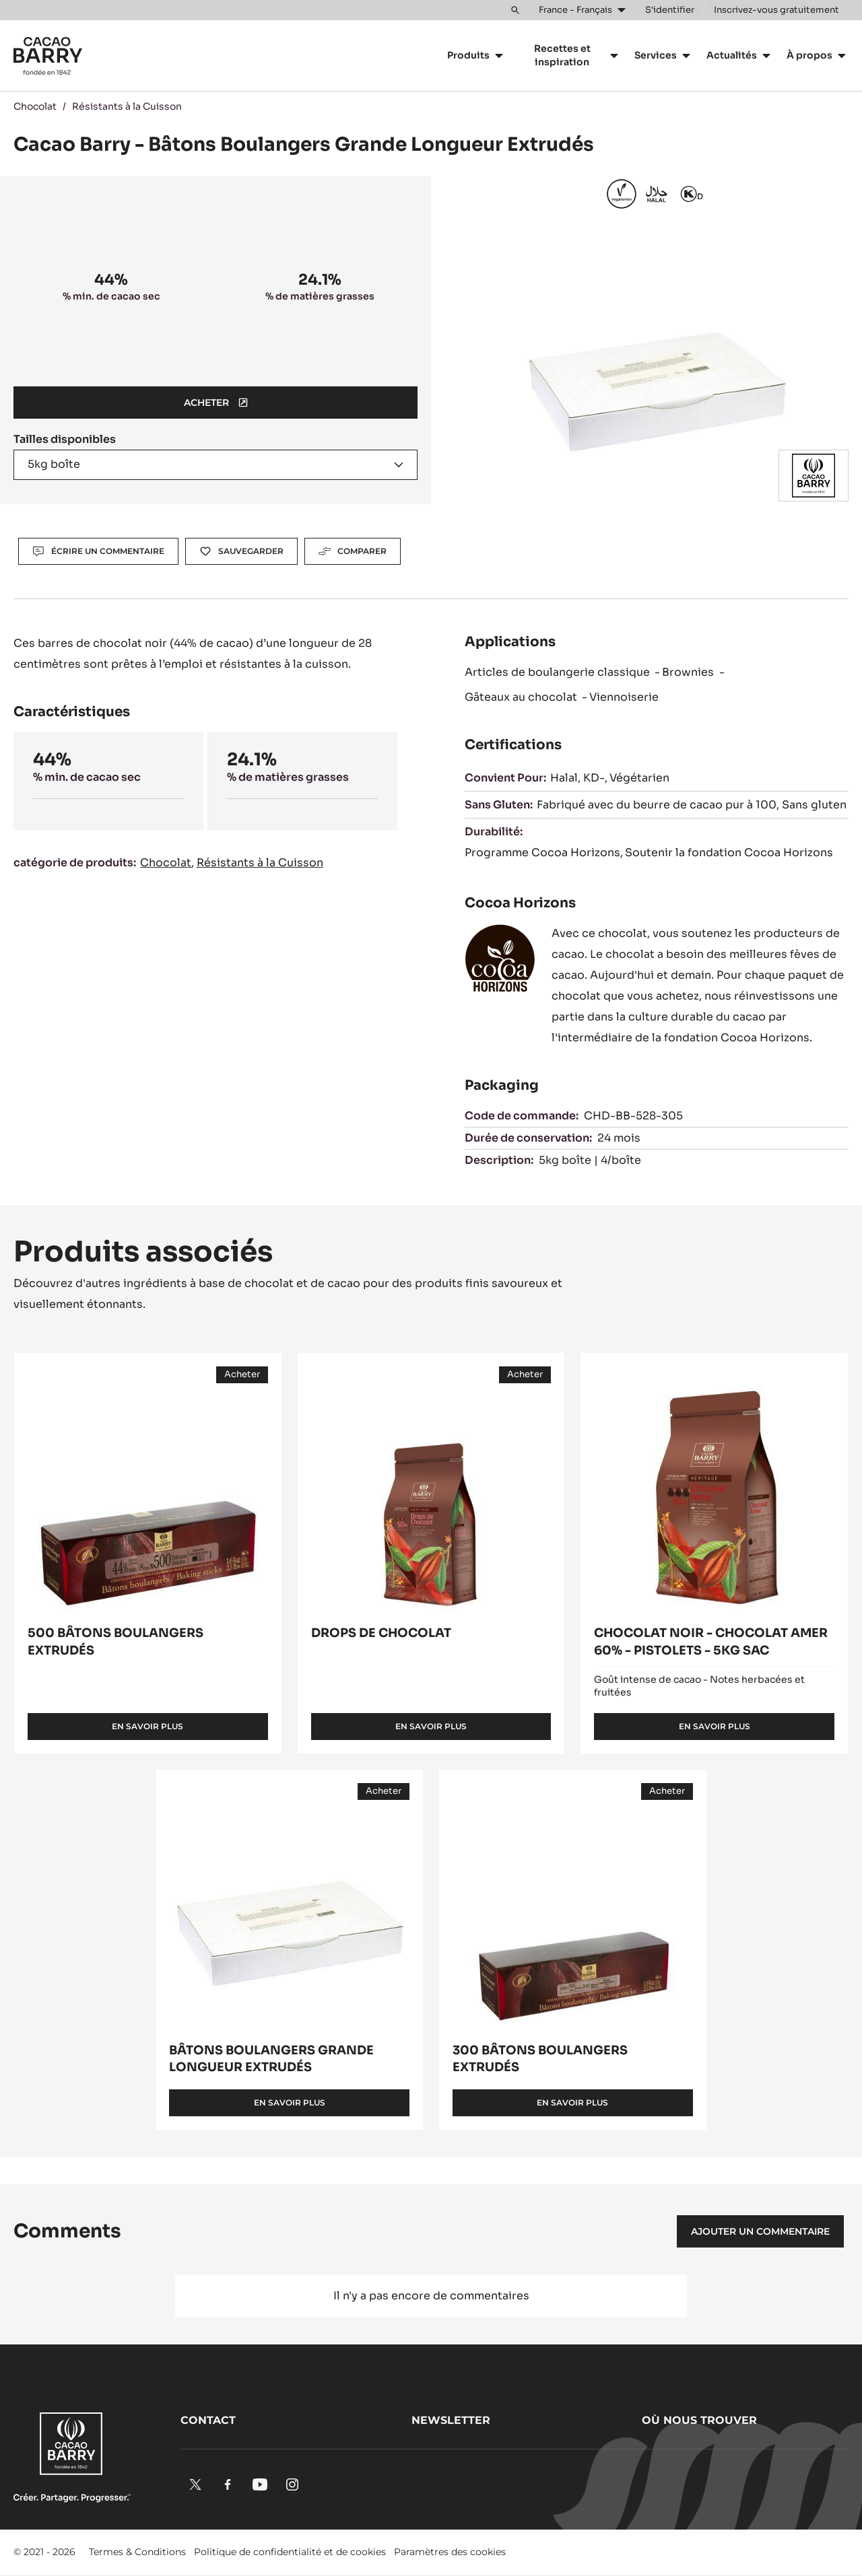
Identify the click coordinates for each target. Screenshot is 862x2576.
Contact (208, 2420)
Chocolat (35, 106)
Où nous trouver (699, 2420)
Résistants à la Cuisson (127, 106)
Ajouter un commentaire (760, 2231)
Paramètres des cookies (450, 2552)
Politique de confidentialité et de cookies (290, 2552)
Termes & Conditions (137, 2552)
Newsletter (450, 2420)
